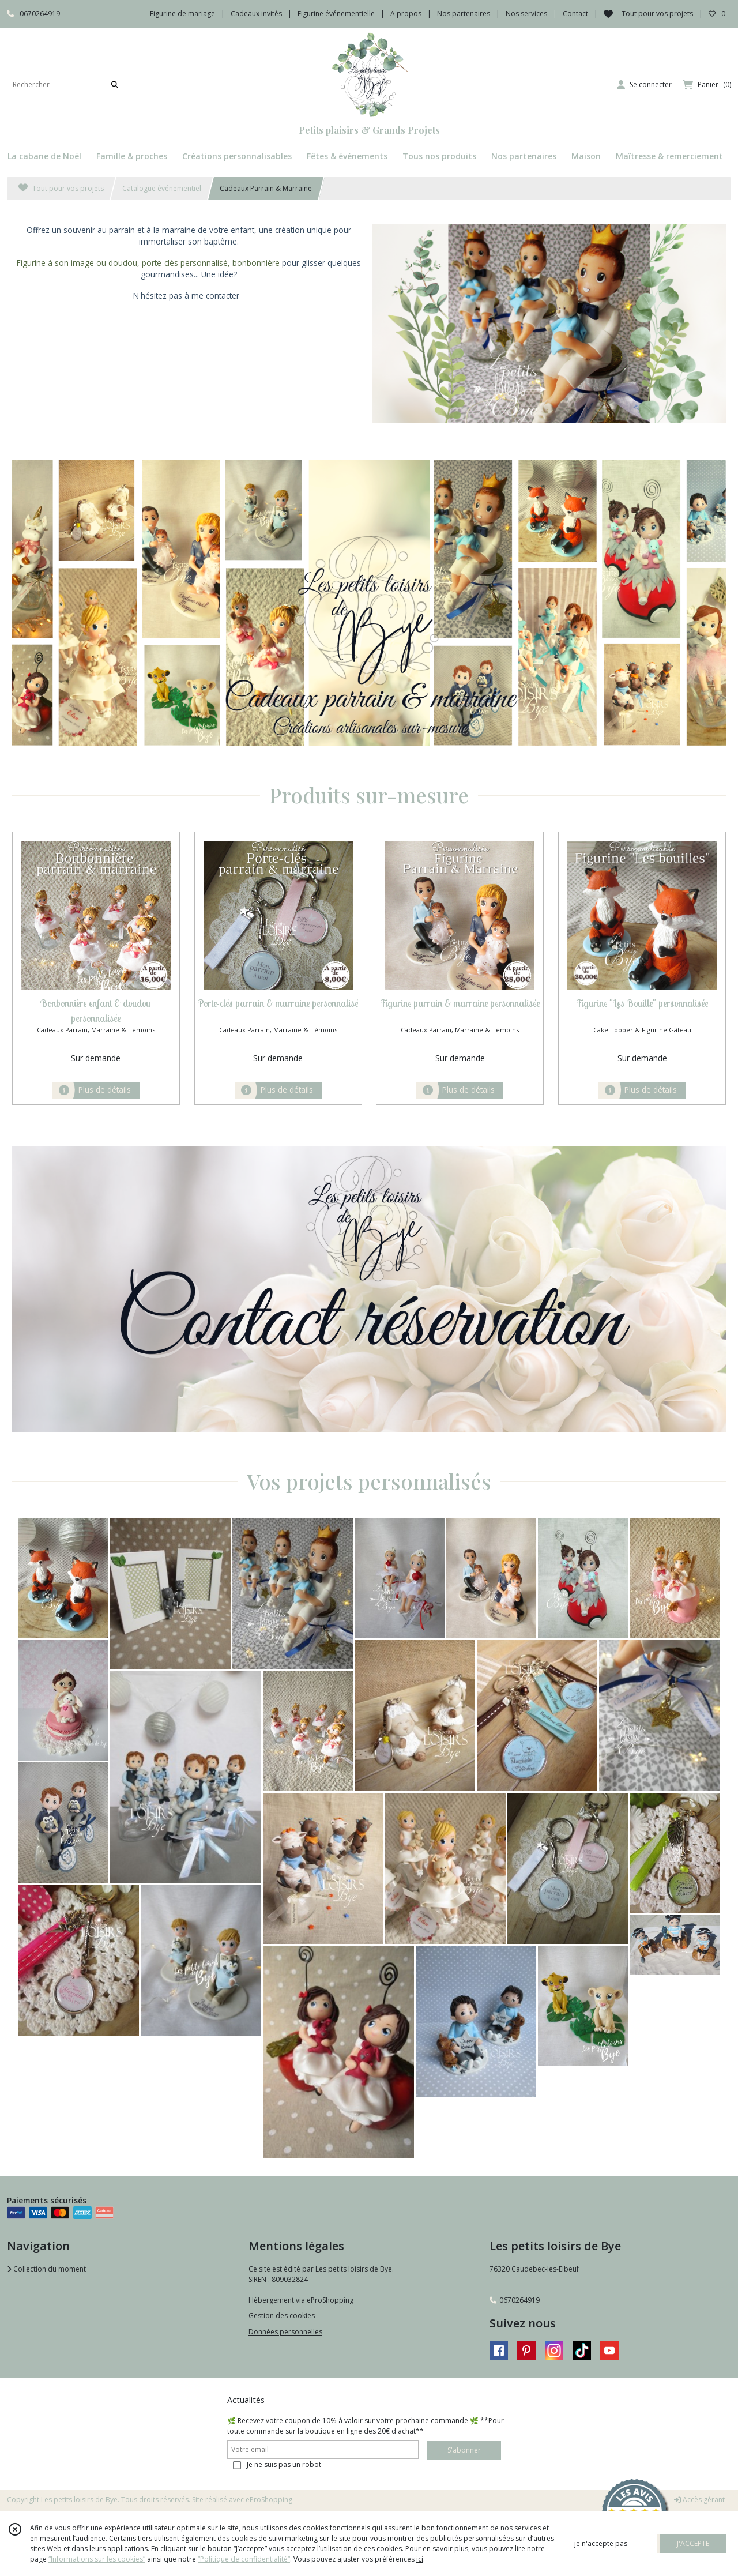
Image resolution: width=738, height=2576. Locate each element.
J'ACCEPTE (693, 2543)
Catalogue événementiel (161, 188)
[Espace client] (644, 84)
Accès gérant (699, 2499)
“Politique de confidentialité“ (244, 2559)
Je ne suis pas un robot (284, 2464)
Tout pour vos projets (61, 188)
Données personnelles (285, 2332)
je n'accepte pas (600, 2543)
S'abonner (464, 2450)
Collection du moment (46, 2269)
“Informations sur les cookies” (96, 2559)
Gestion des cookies (281, 2316)
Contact (575, 13)
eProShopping (269, 2499)
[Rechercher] (114, 84)
